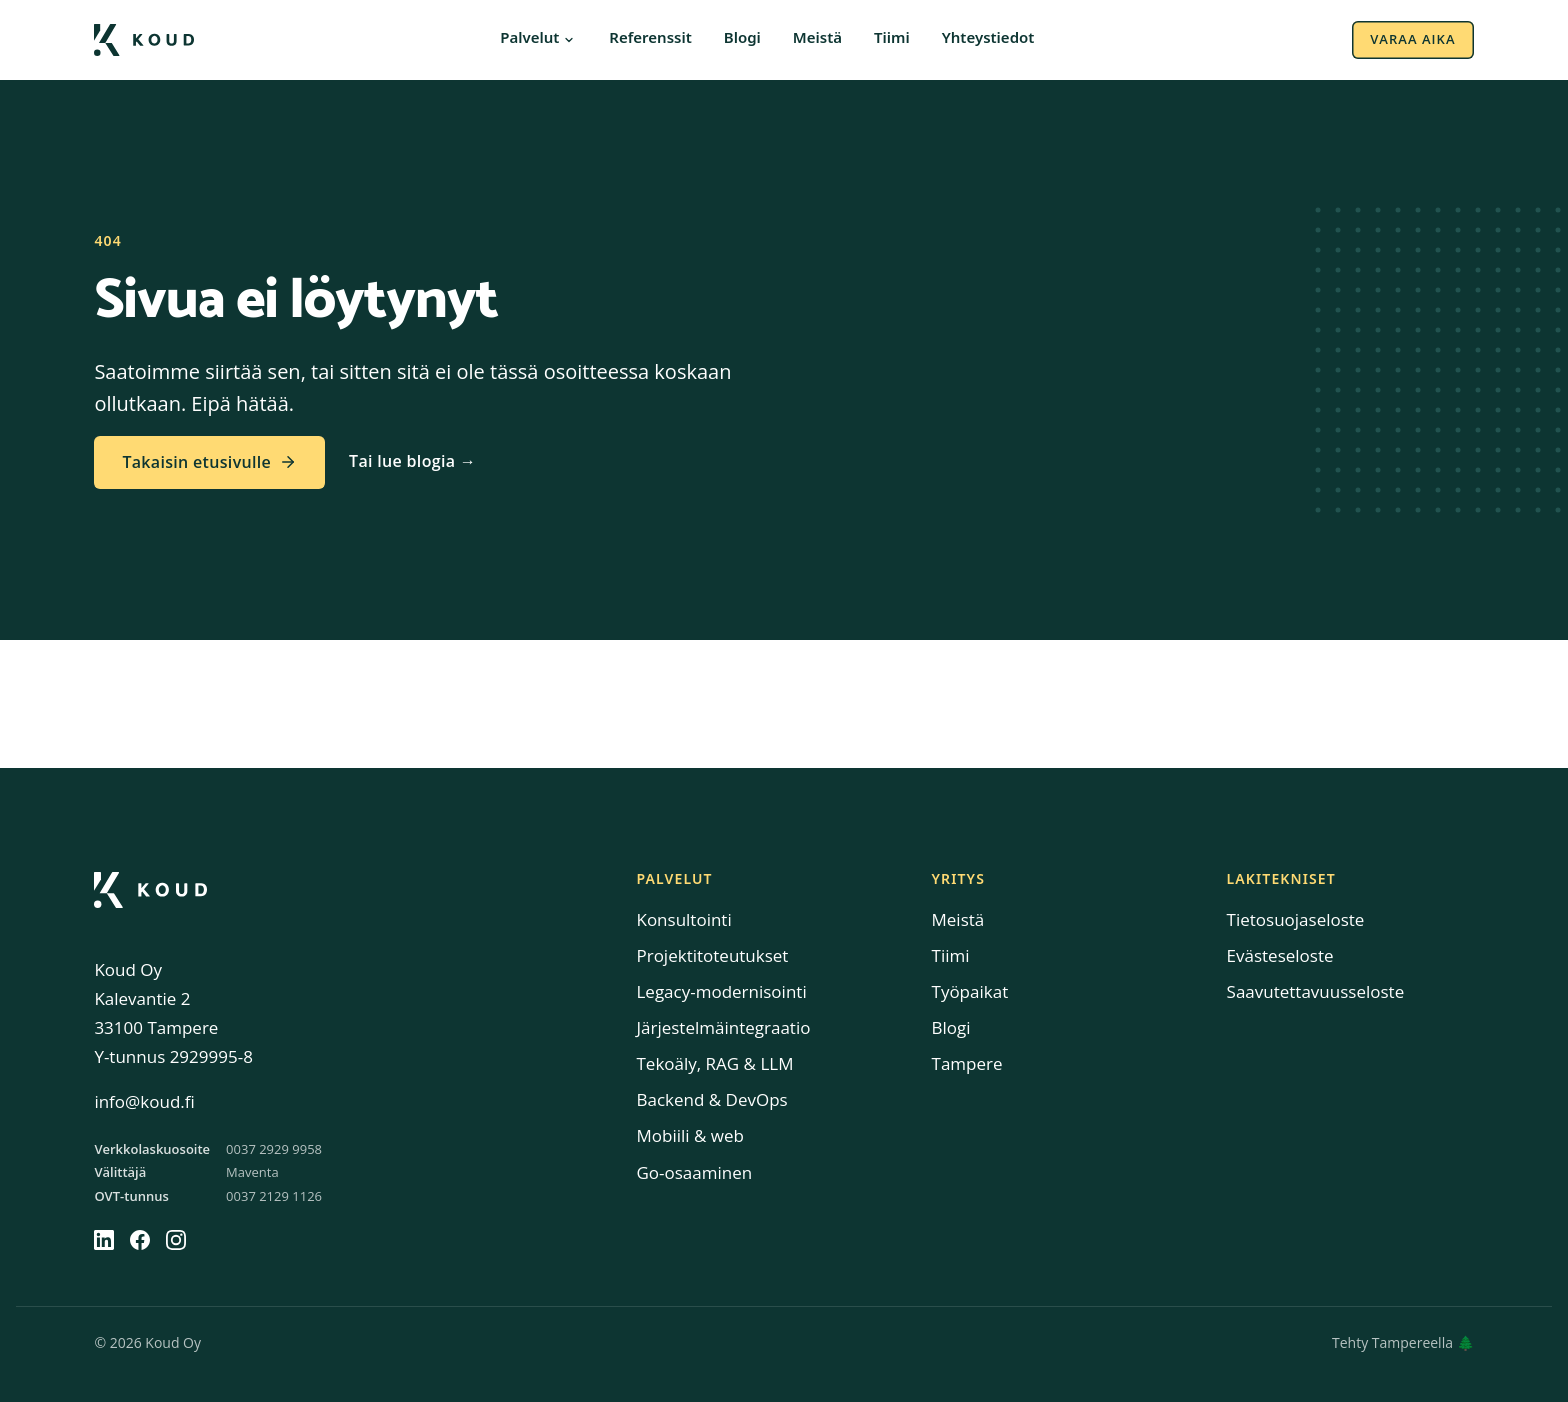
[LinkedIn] (104, 1240)
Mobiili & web (689, 1135)
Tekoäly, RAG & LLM (714, 1063)
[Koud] (150, 890)
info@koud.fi (144, 1101)
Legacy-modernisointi (721, 991)
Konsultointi (683, 919)
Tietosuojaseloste (1296, 919)
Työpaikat (970, 991)
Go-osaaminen (694, 1172)
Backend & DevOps (711, 1099)
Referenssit (650, 38)
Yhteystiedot (988, 38)
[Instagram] (176, 1240)
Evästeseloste (1280, 955)
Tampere (967, 1063)
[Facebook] (140, 1240)
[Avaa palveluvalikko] (569, 40)
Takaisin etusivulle (209, 462)
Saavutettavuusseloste (1316, 991)
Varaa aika (1412, 39)
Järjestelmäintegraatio (723, 1027)
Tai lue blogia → (412, 461)
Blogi (742, 38)
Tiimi (892, 38)
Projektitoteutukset (712, 955)
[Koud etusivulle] (144, 40)
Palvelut (529, 38)
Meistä (817, 38)
